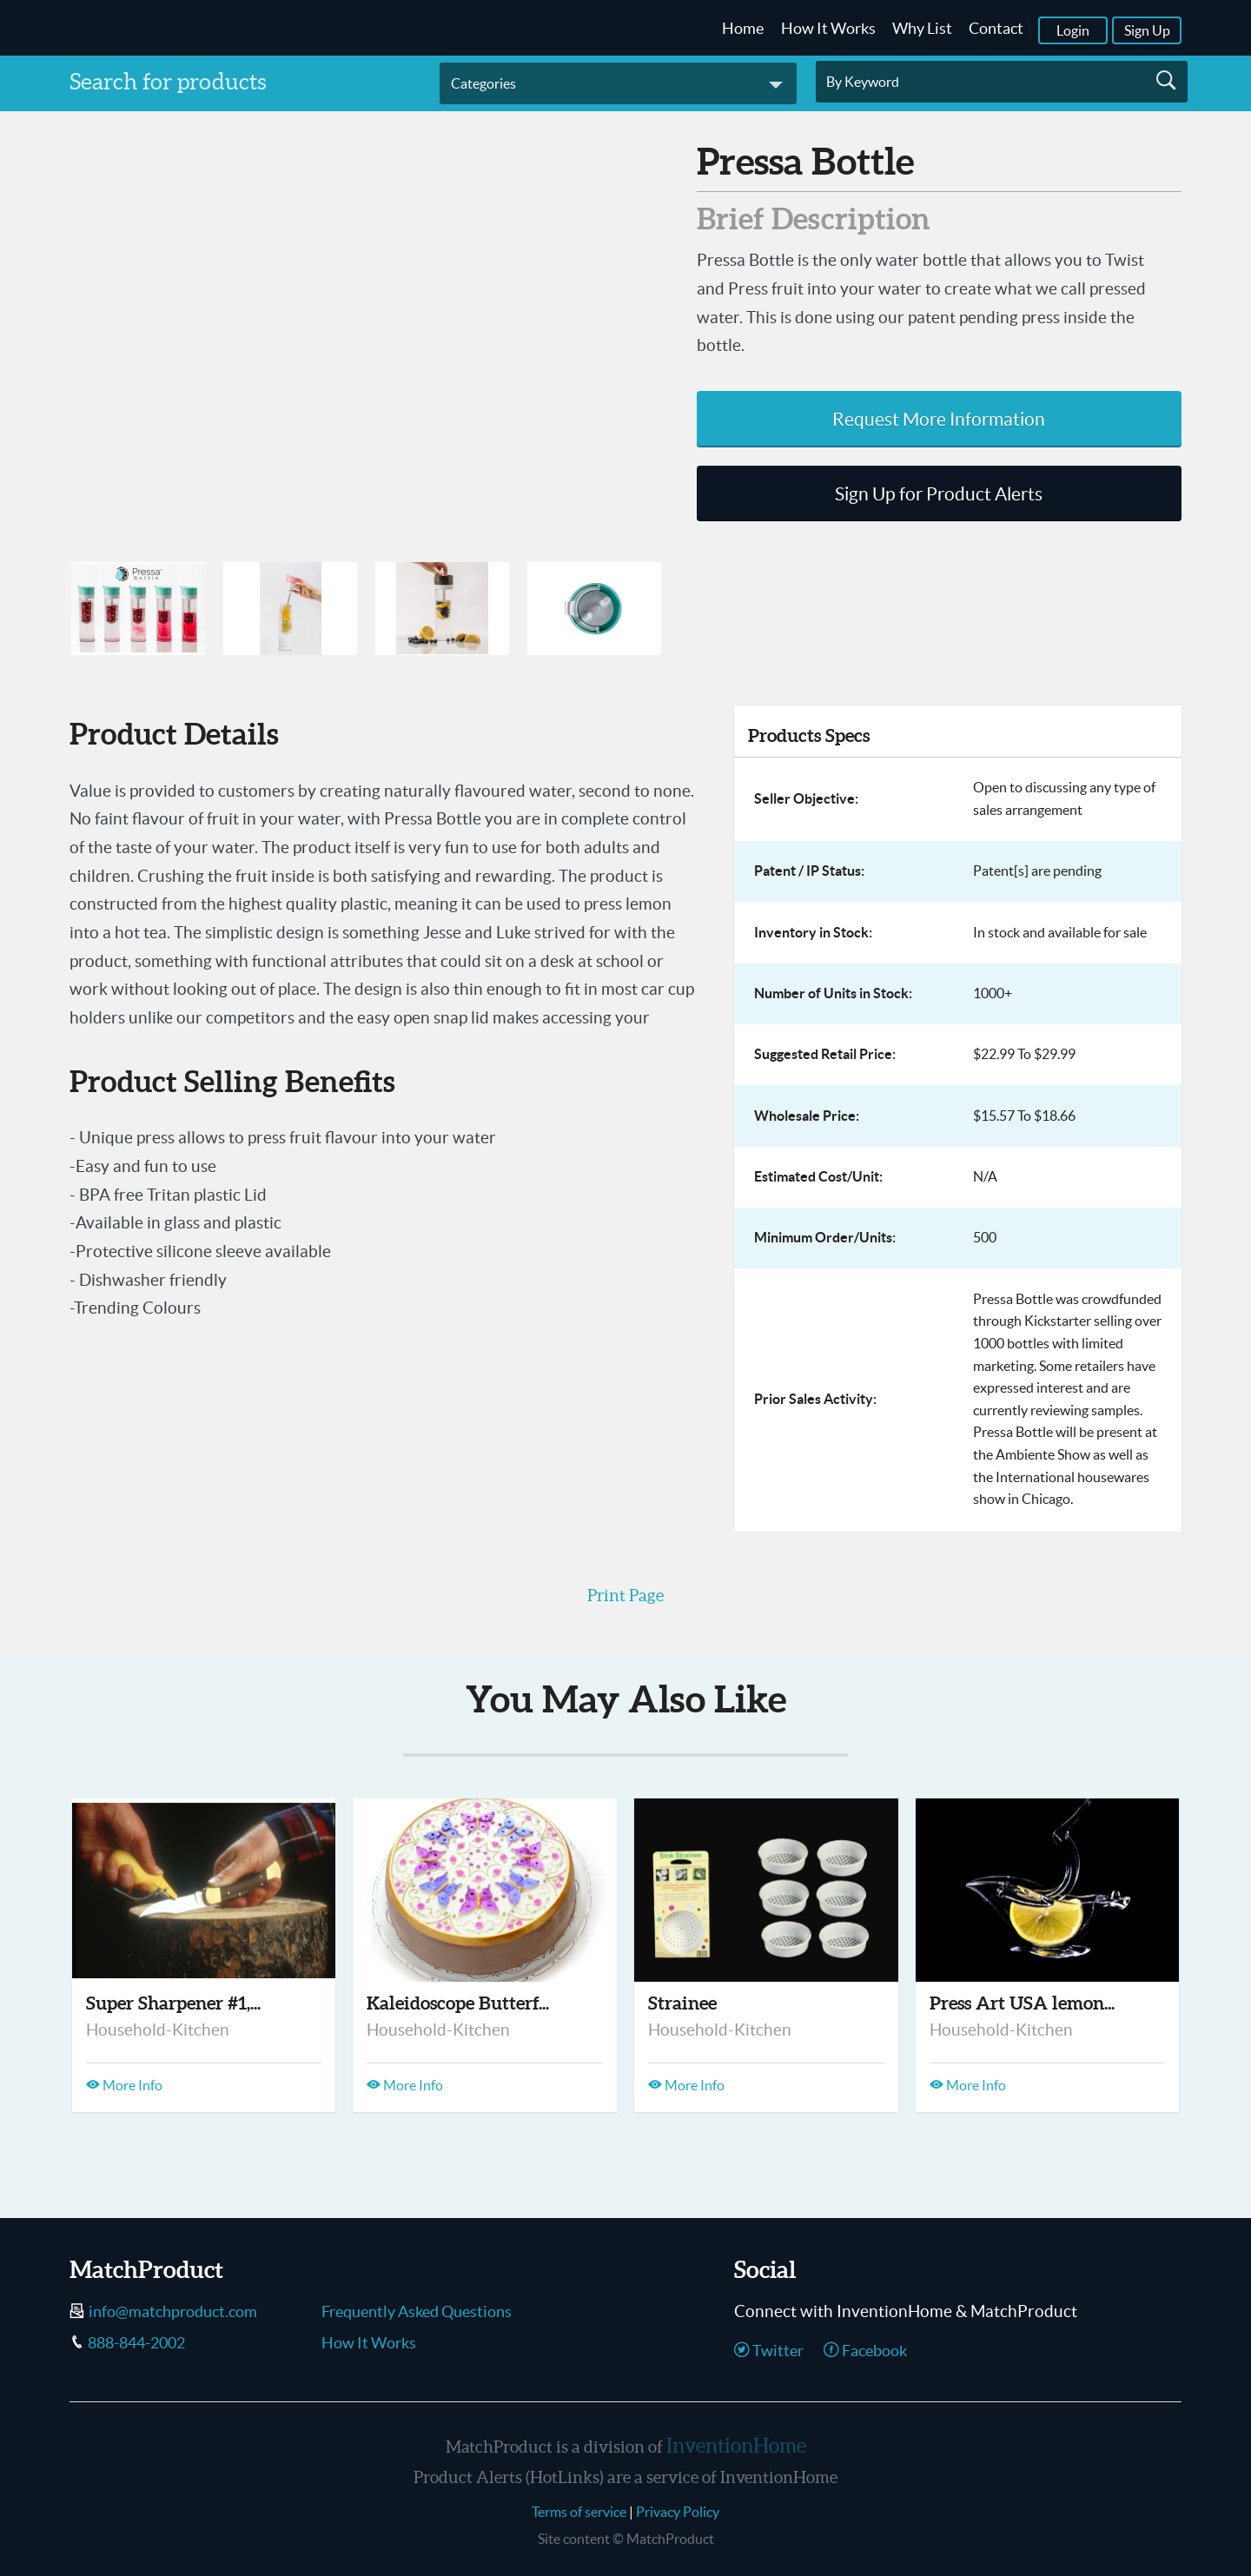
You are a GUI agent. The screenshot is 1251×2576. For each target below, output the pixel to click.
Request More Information (938, 419)
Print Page (625, 1595)
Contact (996, 28)
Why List (922, 28)
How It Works (828, 28)
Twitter (769, 2350)
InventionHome (736, 2445)
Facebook (865, 2350)
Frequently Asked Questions (416, 2312)
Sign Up (1147, 30)
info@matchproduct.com (173, 2312)
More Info (124, 2085)
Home (743, 28)
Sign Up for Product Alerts (938, 494)
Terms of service (579, 2512)
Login (1072, 30)
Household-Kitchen (157, 2029)
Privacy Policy (677, 2512)
